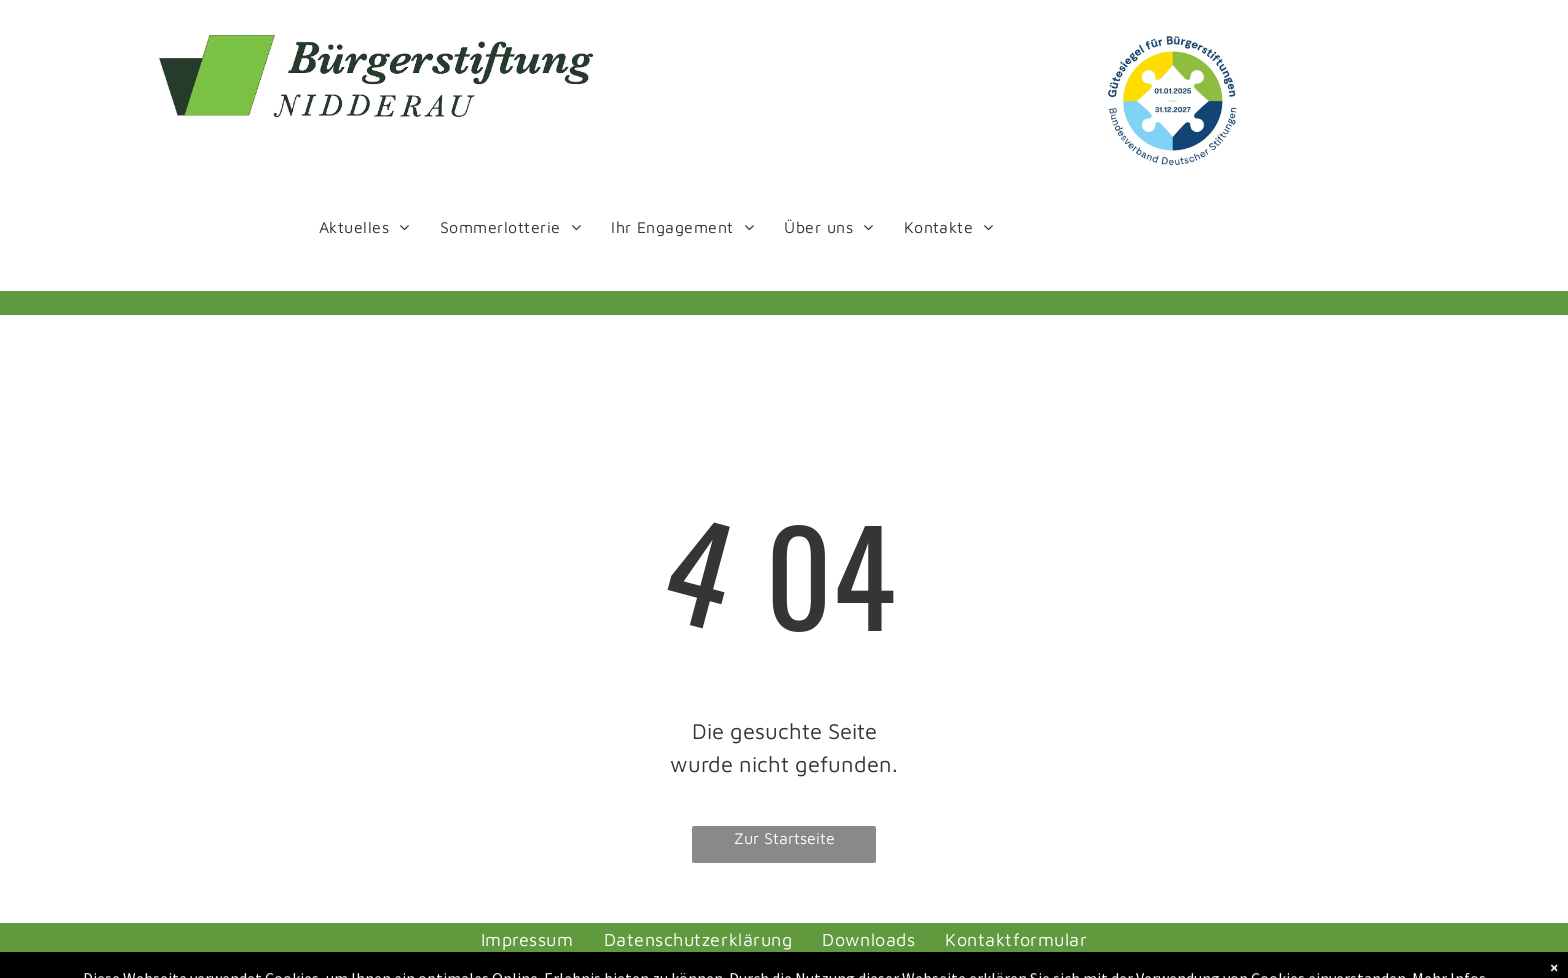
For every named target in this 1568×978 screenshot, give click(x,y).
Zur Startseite (784, 838)
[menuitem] (364, 226)
